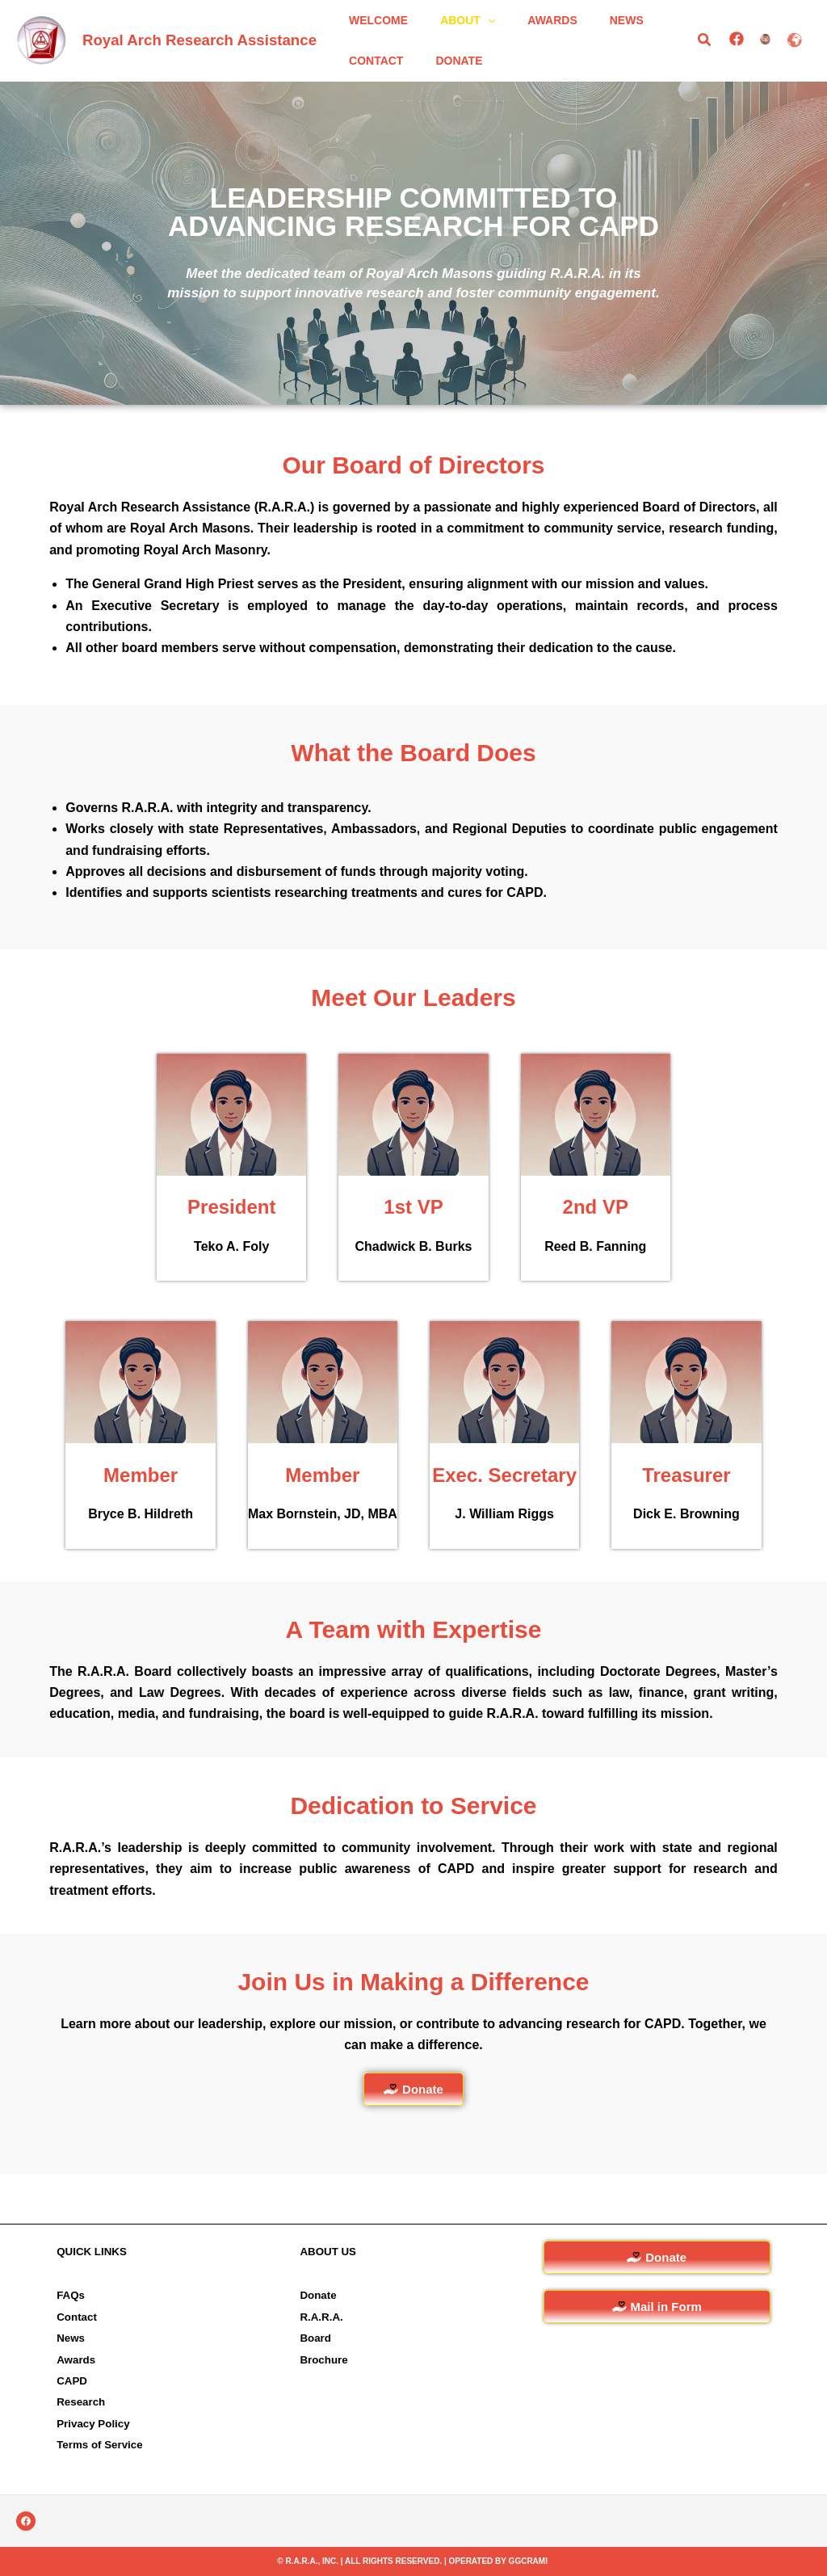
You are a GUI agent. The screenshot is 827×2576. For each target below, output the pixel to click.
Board (315, 2338)
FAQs (71, 2296)
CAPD (72, 2381)
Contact (77, 2317)
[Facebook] (735, 63)
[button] (473, 32)
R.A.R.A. (321, 2317)
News (71, 2338)
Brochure (323, 2360)
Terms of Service (99, 2445)
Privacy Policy (93, 2424)
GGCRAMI (528, 2561)
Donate (318, 2296)
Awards (76, 2360)
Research (81, 2403)
